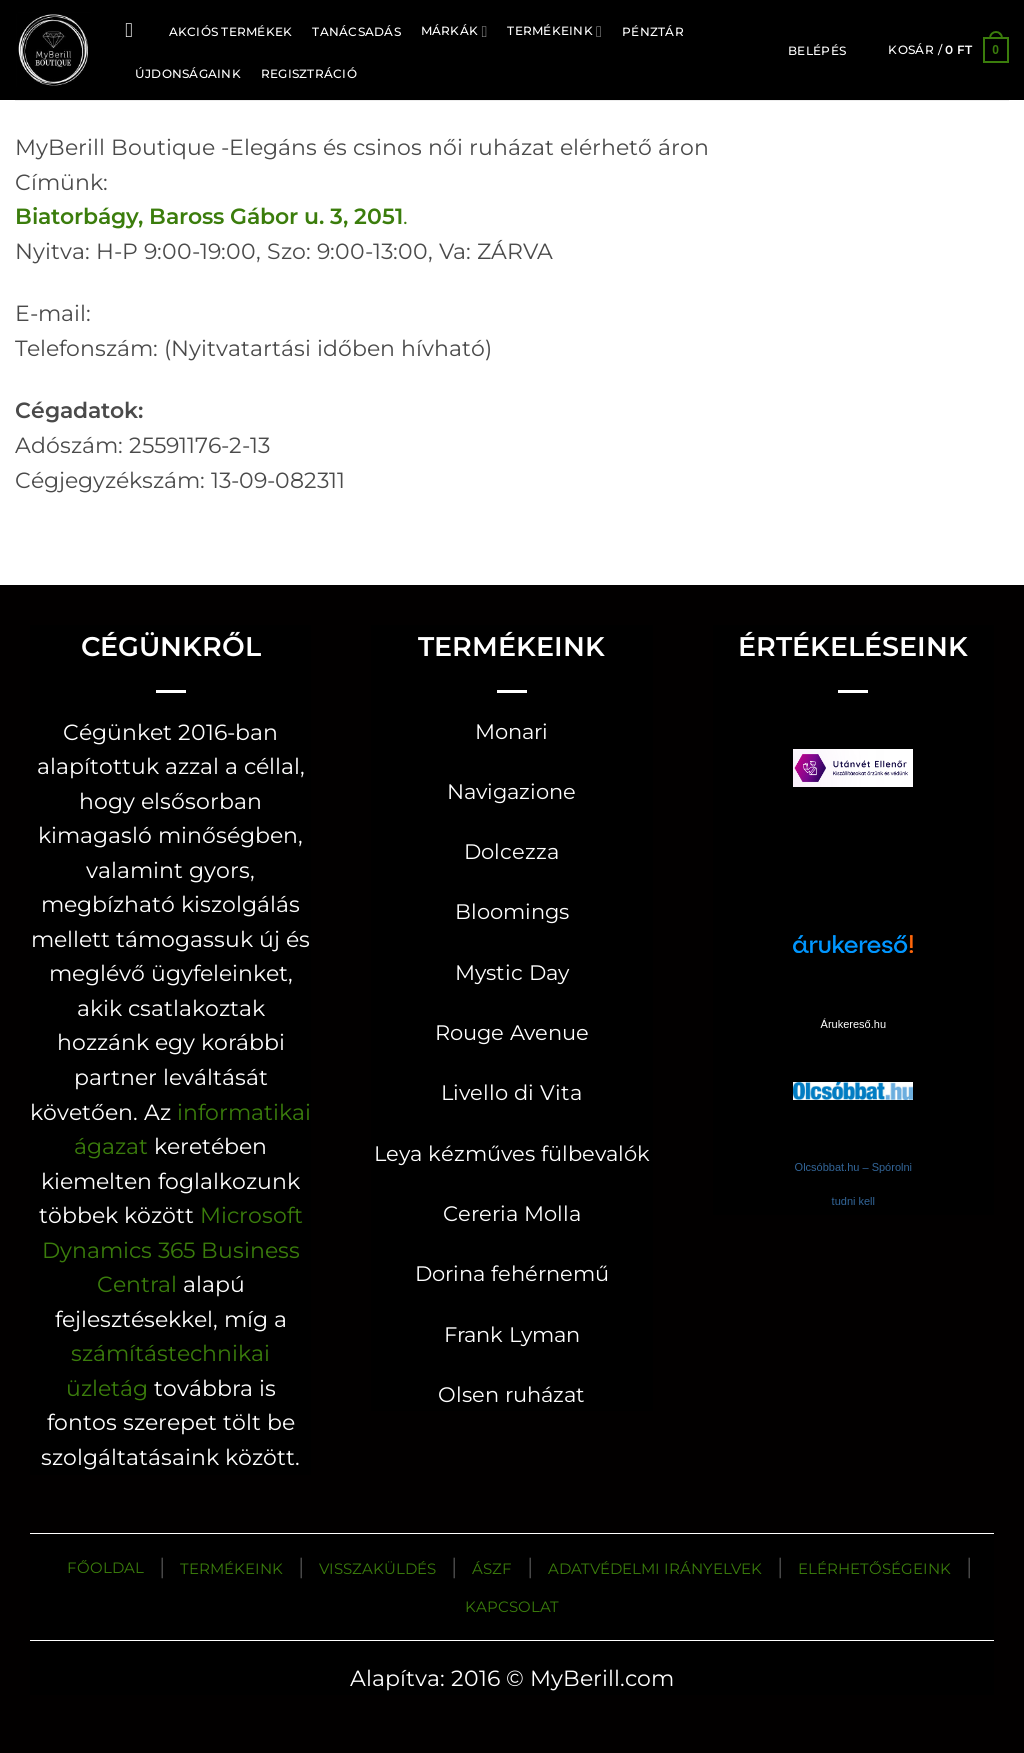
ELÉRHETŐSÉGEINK (874, 1568)
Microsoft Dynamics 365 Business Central (172, 1249)
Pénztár (653, 31)
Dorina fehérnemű (512, 1273)
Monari (511, 731)
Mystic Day (512, 972)
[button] (817, 51)
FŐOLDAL (105, 1567)
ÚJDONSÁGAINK (188, 73)
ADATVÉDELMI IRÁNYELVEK (655, 1568)
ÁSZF (492, 1568)
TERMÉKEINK (231, 1568)
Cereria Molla (512, 1213)
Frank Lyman (512, 1334)
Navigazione (511, 791)
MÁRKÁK (454, 31)
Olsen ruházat (511, 1394)
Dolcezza (511, 851)
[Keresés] (135, 30)
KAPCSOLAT (512, 1606)
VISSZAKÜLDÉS (377, 1568)
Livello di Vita (511, 1092)
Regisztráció (309, 73)
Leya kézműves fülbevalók (512, 1153)
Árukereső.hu (853, 1024)
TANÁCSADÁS (356, 31)
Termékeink (554, 31)
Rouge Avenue (512, 1032)
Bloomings (512, 911)
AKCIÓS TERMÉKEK (231, 31)
